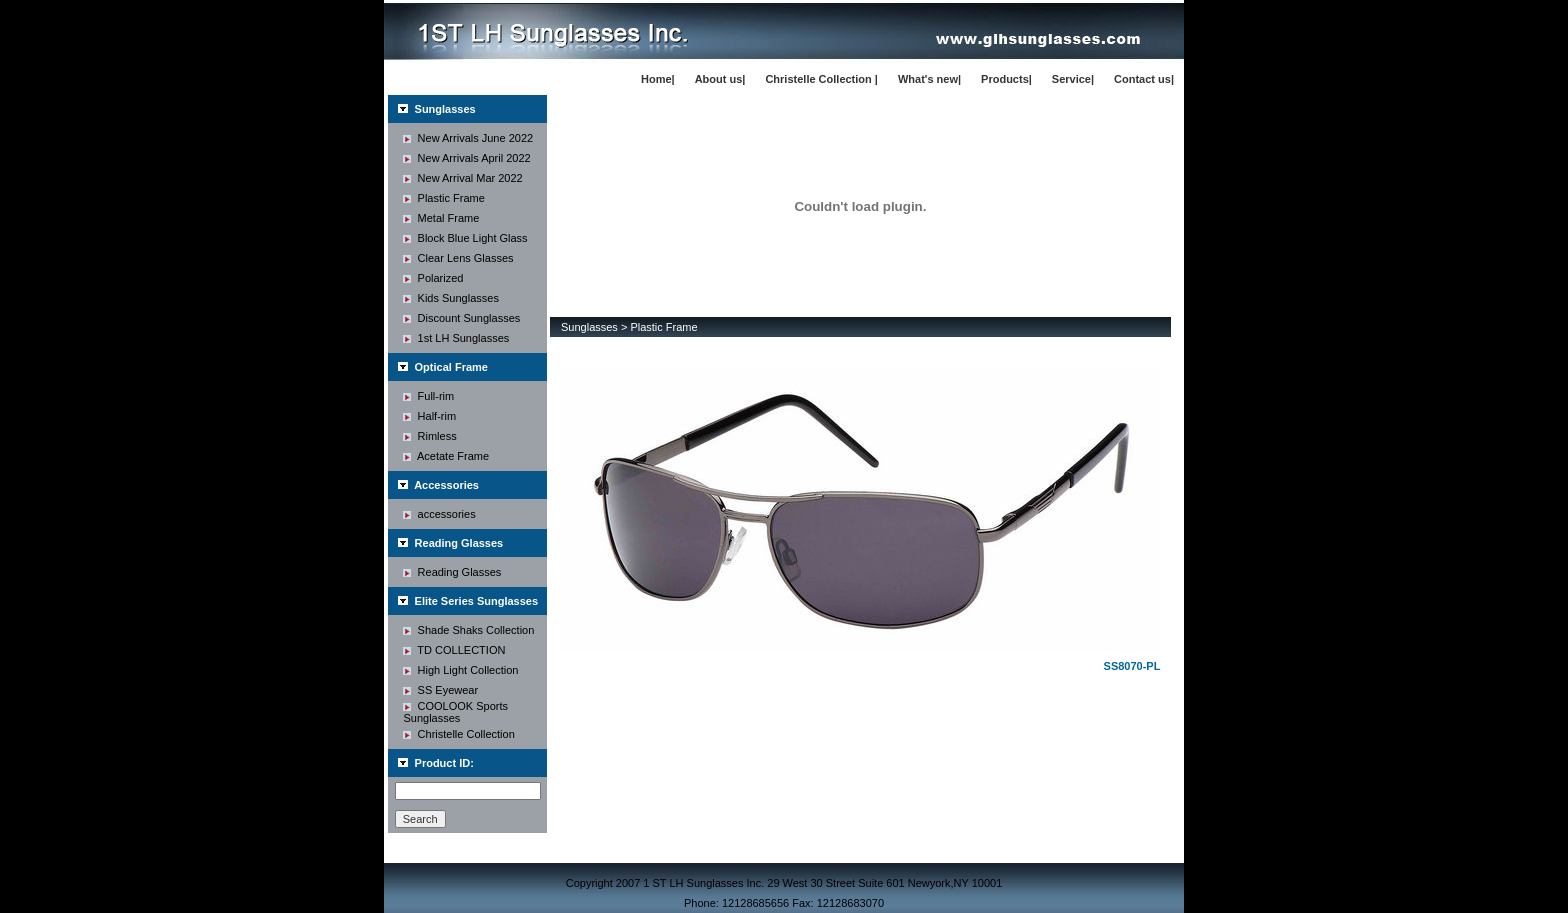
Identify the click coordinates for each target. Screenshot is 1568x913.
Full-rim (428, 396)
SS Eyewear (440, 690)
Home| (658, 79)
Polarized (433, 278)
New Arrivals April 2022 (466, 158)
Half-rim (429, 416)
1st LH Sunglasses (456, 338)
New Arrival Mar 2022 (462, 178)
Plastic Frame (443, 198)
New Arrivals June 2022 (468, 138)
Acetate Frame (446, 456)
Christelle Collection (458, 734)
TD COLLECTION (454, 650)
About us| (720, 79)
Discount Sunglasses (461, 318)
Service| (1073, 79)
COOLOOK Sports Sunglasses (455, 712)
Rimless (429, 436)
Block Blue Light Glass (465, 238)
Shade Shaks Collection (468, 630)
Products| (1006, 79)
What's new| (929, 79)
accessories (439, 514)
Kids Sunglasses (450, 298)
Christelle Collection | (821, 79)
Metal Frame (441, 218)
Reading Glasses (452, 572)
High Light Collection (460, 670)
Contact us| (1144, 79)
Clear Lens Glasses (458, 258)
